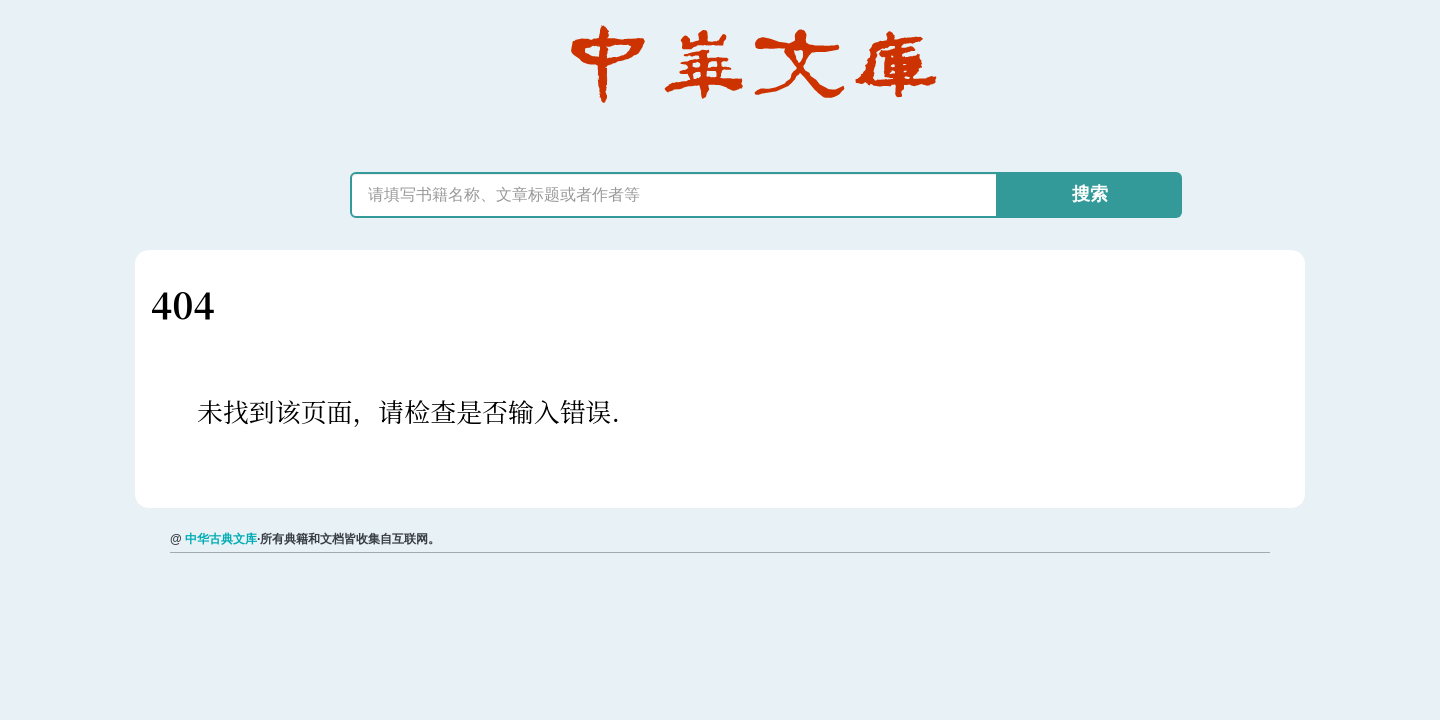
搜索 (1090, 194)
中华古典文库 (221, 539)
